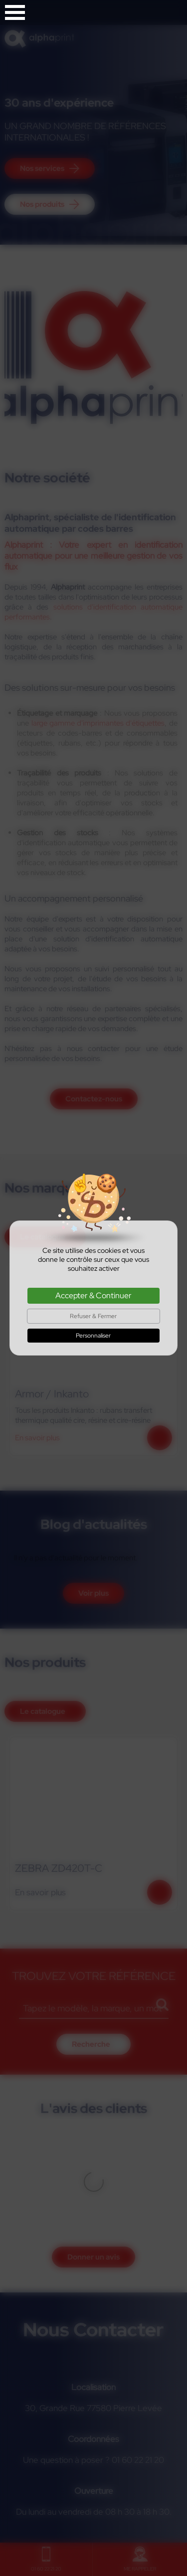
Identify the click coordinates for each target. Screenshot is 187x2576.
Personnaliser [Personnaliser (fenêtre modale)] (93, 1336)
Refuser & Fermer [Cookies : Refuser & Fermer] (93, 1316)
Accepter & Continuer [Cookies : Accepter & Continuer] (93, 1295)
